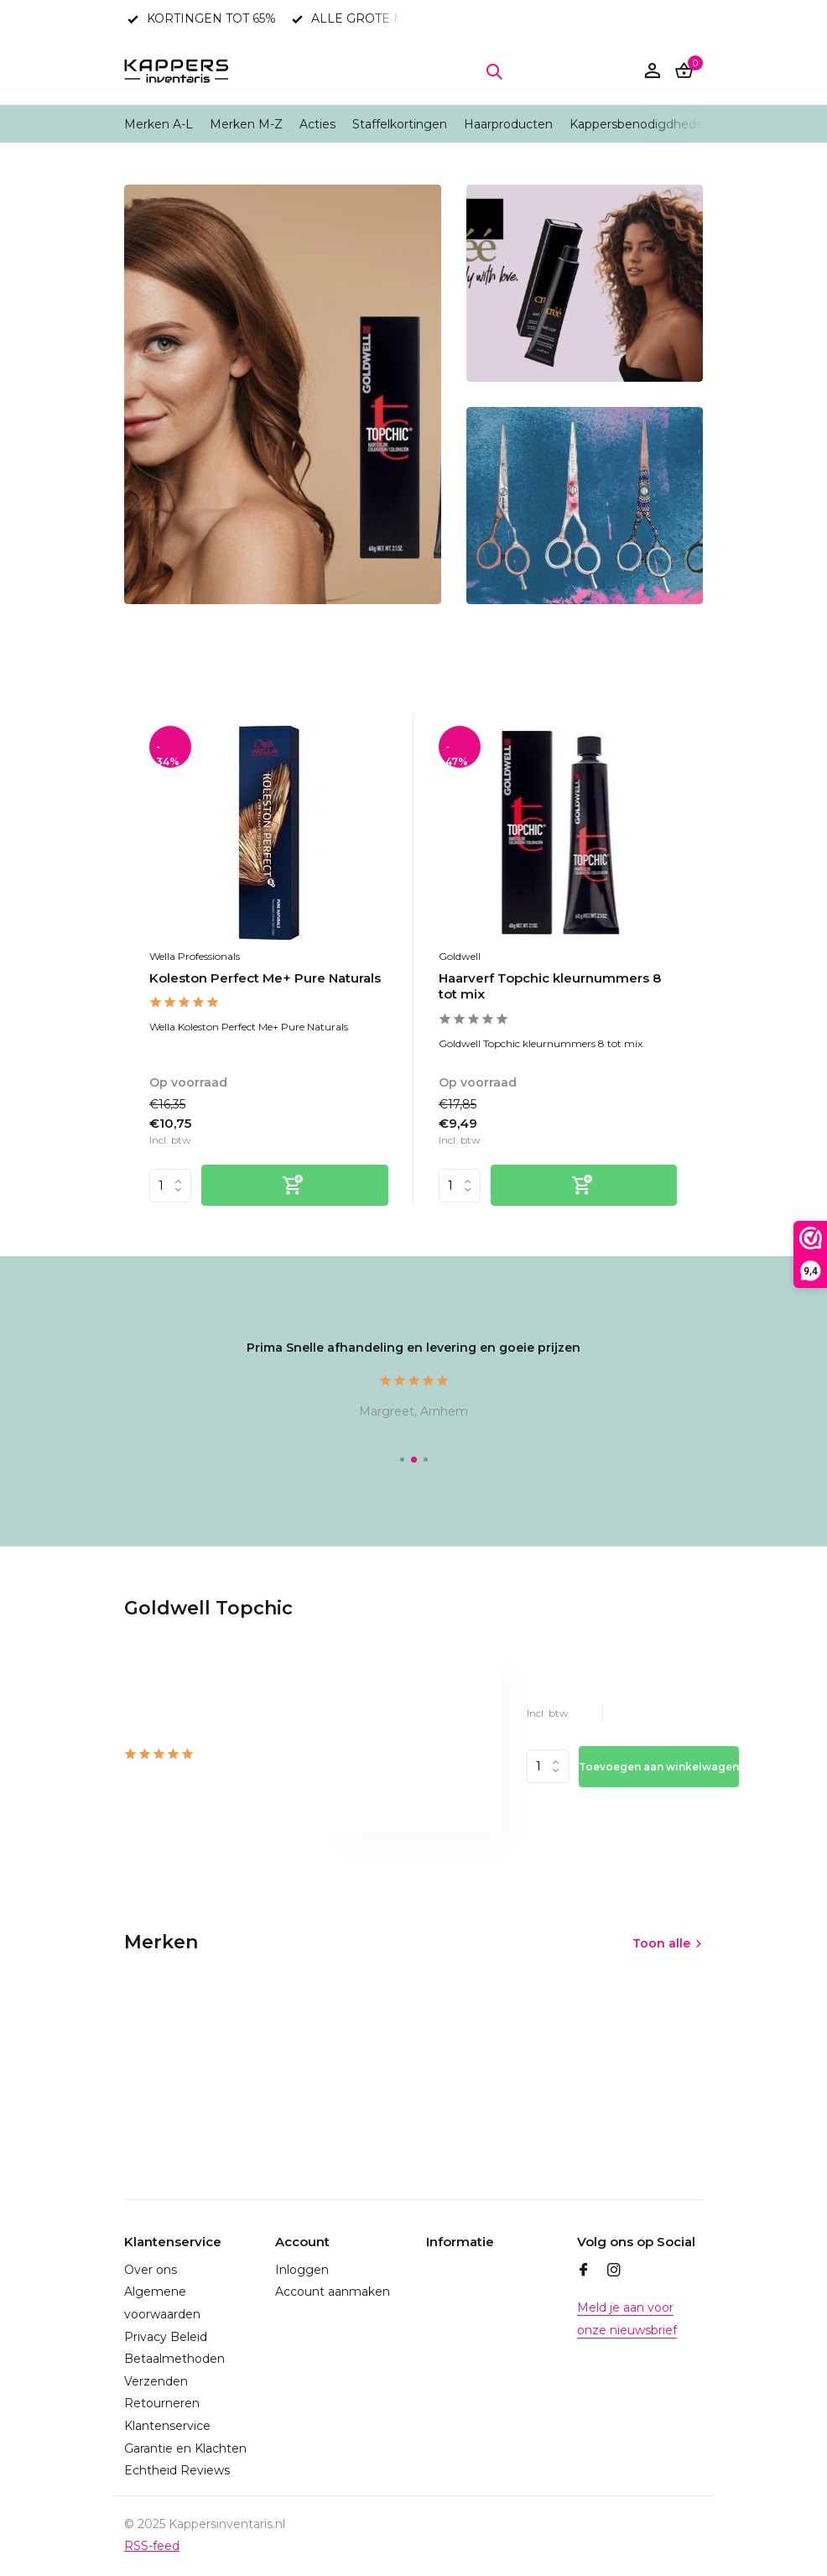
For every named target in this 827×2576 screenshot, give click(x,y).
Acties (317, 124)
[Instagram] (614, 2271)
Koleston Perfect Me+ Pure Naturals (265, 978)
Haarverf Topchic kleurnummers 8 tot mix (550, 986)
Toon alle (661, 1943)
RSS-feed (151, 2545)
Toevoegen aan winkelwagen (659, 1766)
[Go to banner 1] (282, 394)
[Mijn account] (652, 71)
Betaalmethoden (174, 2358)
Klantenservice (167, 2425)
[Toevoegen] (294, 1185)
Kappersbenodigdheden (640, 124)
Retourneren (162, 2403)
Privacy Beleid (165, 2336)
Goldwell (460, 956)
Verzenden (156, 2381)
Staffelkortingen (399, 124)
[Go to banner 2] (584, 283)
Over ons (150, 2269)
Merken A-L (158, 124)
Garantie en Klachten (185, 2448)
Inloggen (302, 2269)
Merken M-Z (246, 124)
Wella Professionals (194, 956)
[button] (402, 1459)
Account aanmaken (332, 2291)
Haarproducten (508, 124)
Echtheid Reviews (177, 2470)
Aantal (548, 1766)
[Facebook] (583, 2271)
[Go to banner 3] (584, 505)
